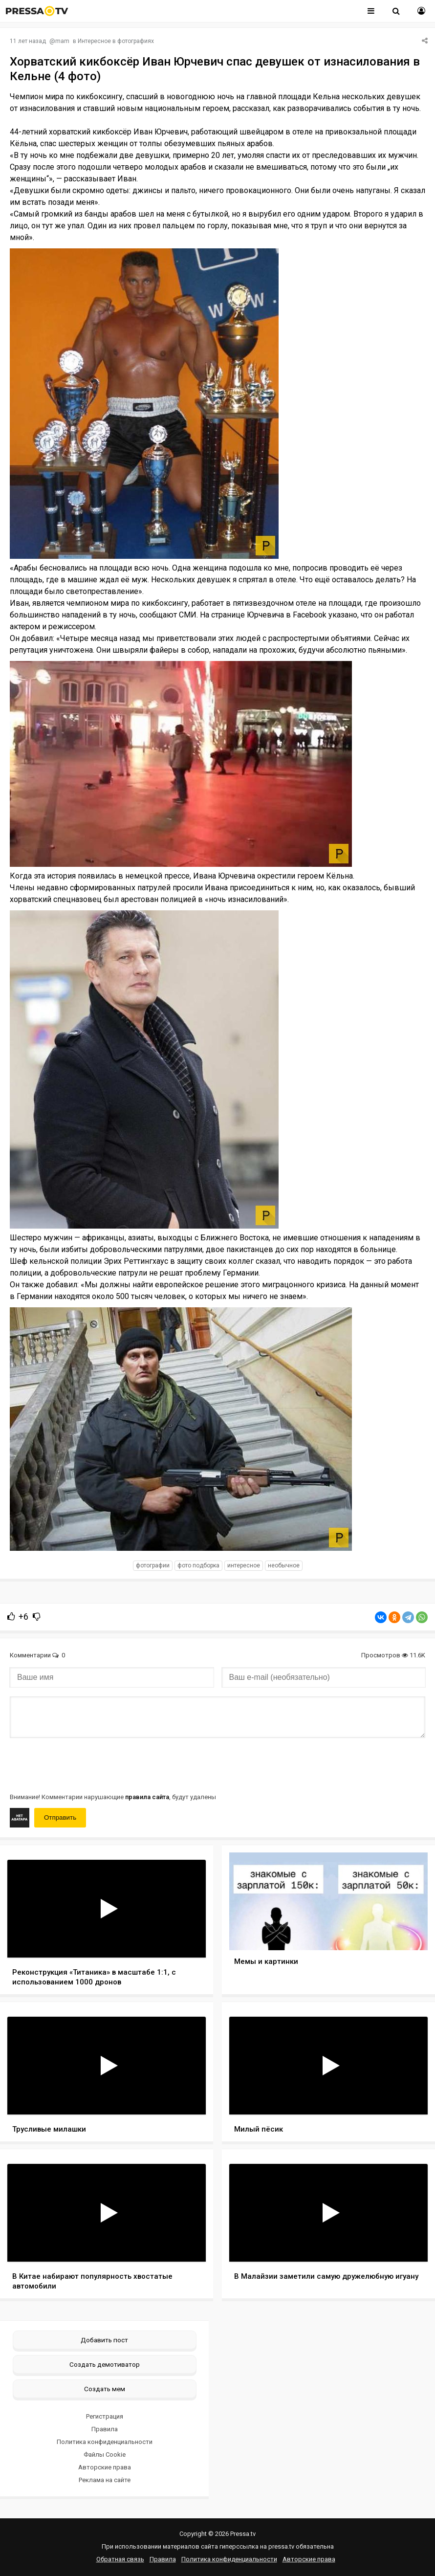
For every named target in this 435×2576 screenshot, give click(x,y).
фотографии (153, 1565)
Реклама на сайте (104, 2480)
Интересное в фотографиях (116, 41)
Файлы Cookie (105, 2454)
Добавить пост (104, 2340)
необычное (284, 1565)
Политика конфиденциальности (104, 2441)
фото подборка (198, 1565)
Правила (104, 2429)
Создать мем (104, 2389)
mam (62, 41)
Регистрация (104, 2416)
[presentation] (84, 1764)
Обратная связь (120, 2559)
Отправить (60, 1817)
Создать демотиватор (104, 2364)
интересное (243, 1565)
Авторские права (104, 2467)
